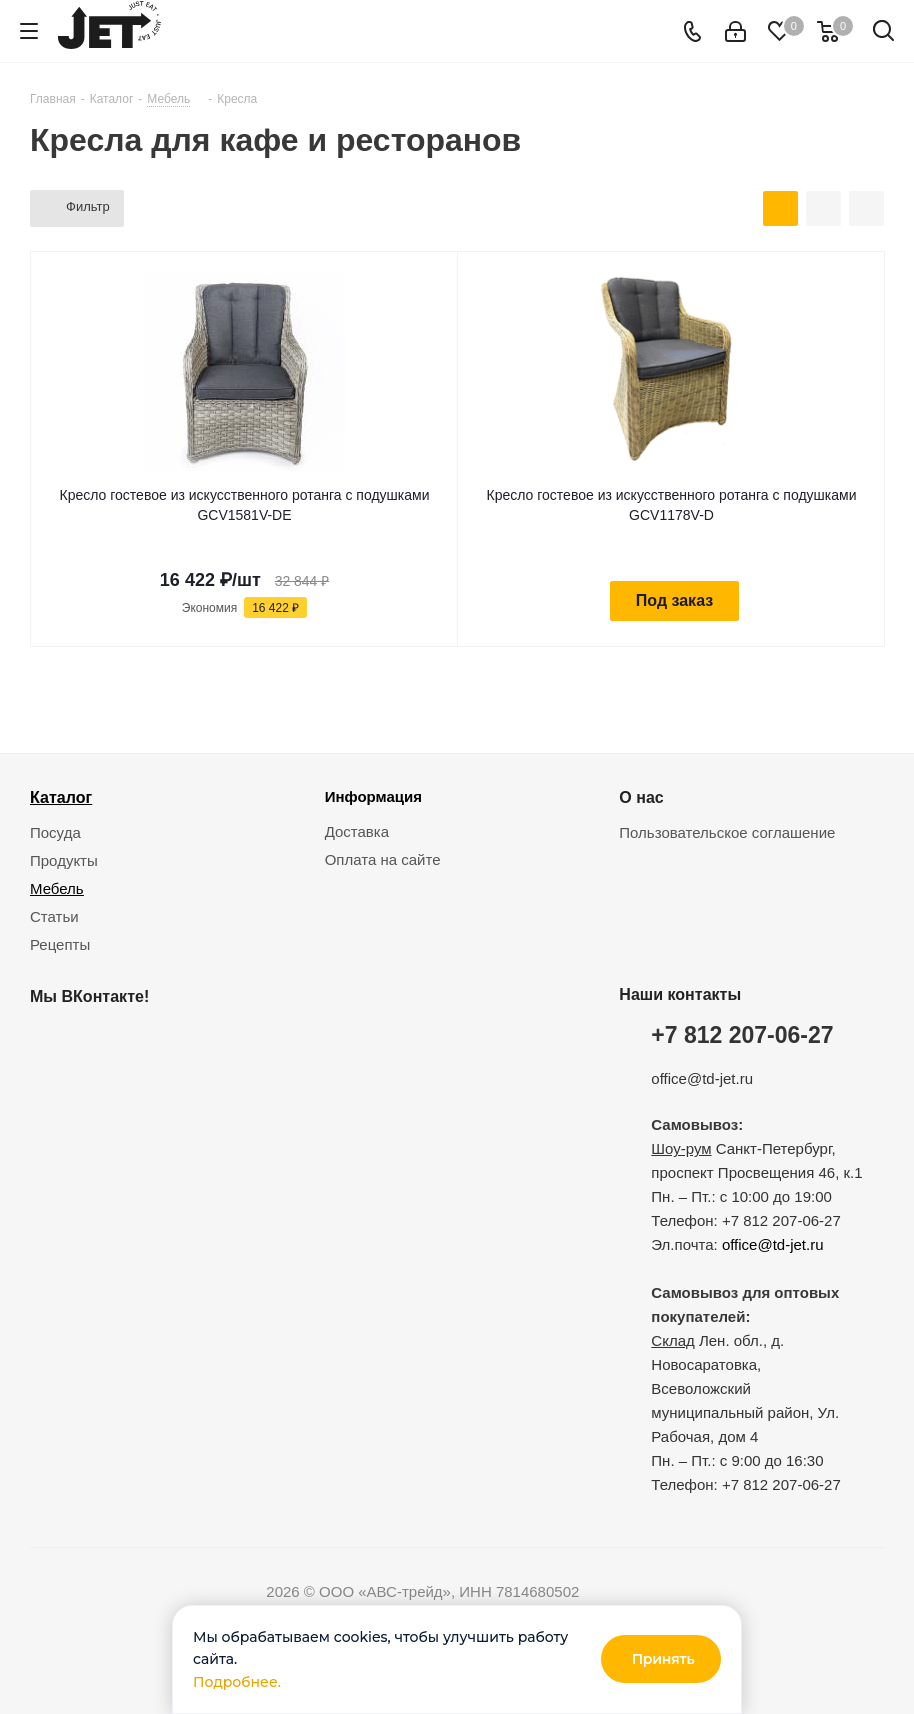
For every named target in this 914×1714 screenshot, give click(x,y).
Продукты (64, 860)
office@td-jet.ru (702, 1078)
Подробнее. (237, 1682)
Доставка (357, 831)
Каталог (61, 797)
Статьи (54, 916)
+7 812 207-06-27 (742, 1035)
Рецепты (60, 944)
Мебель (57, 888)
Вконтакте (50, 1043)
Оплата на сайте (383, 859)
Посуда (55, 832)
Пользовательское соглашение (727, 832)
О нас (641, 797)
